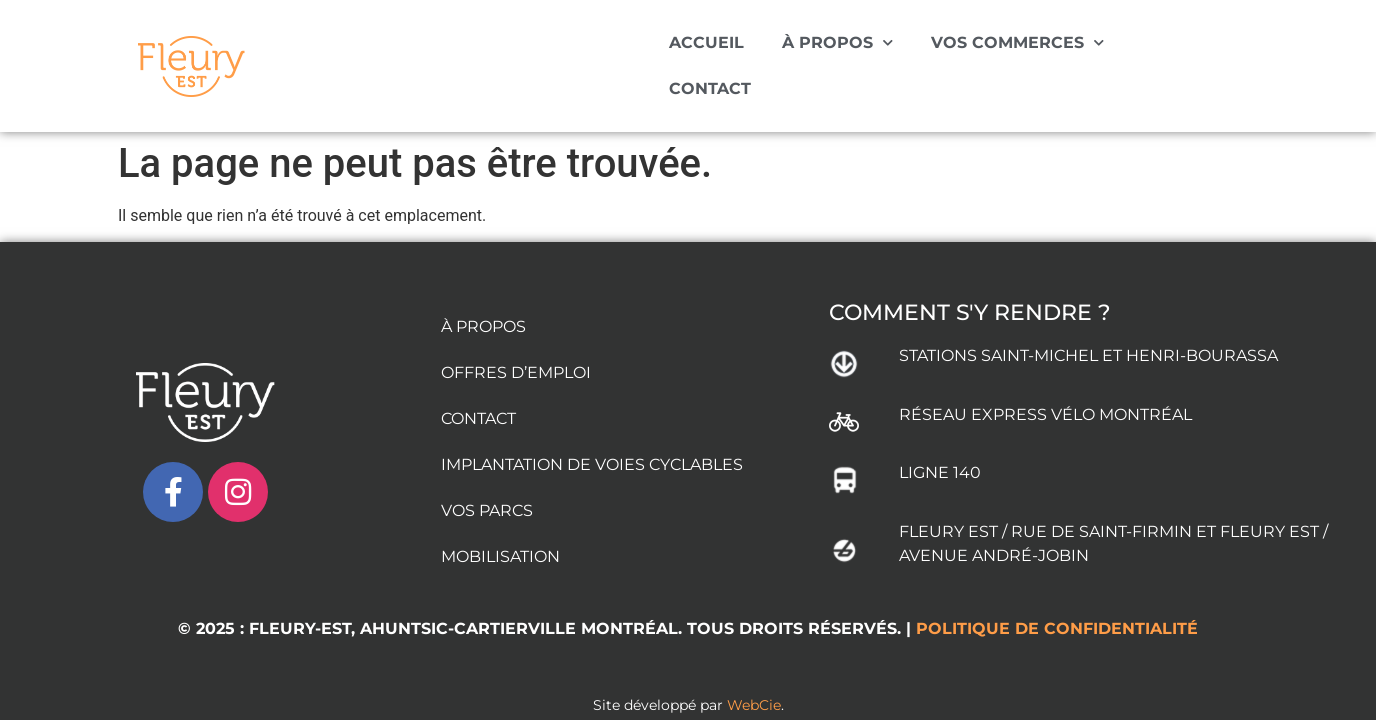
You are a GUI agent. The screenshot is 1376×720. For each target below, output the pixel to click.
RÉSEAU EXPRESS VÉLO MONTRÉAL (1045, 383)
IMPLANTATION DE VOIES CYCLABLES (592, 433)
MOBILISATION (500, 525)
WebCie (754, 674)
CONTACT (710, 88)
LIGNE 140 (940, 441)
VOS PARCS (487, 479)
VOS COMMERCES (1017, 42)
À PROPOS (837, 42)
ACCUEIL (706, 42)
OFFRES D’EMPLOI (516, 341)
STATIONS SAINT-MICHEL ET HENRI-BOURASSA (1088, 324)
